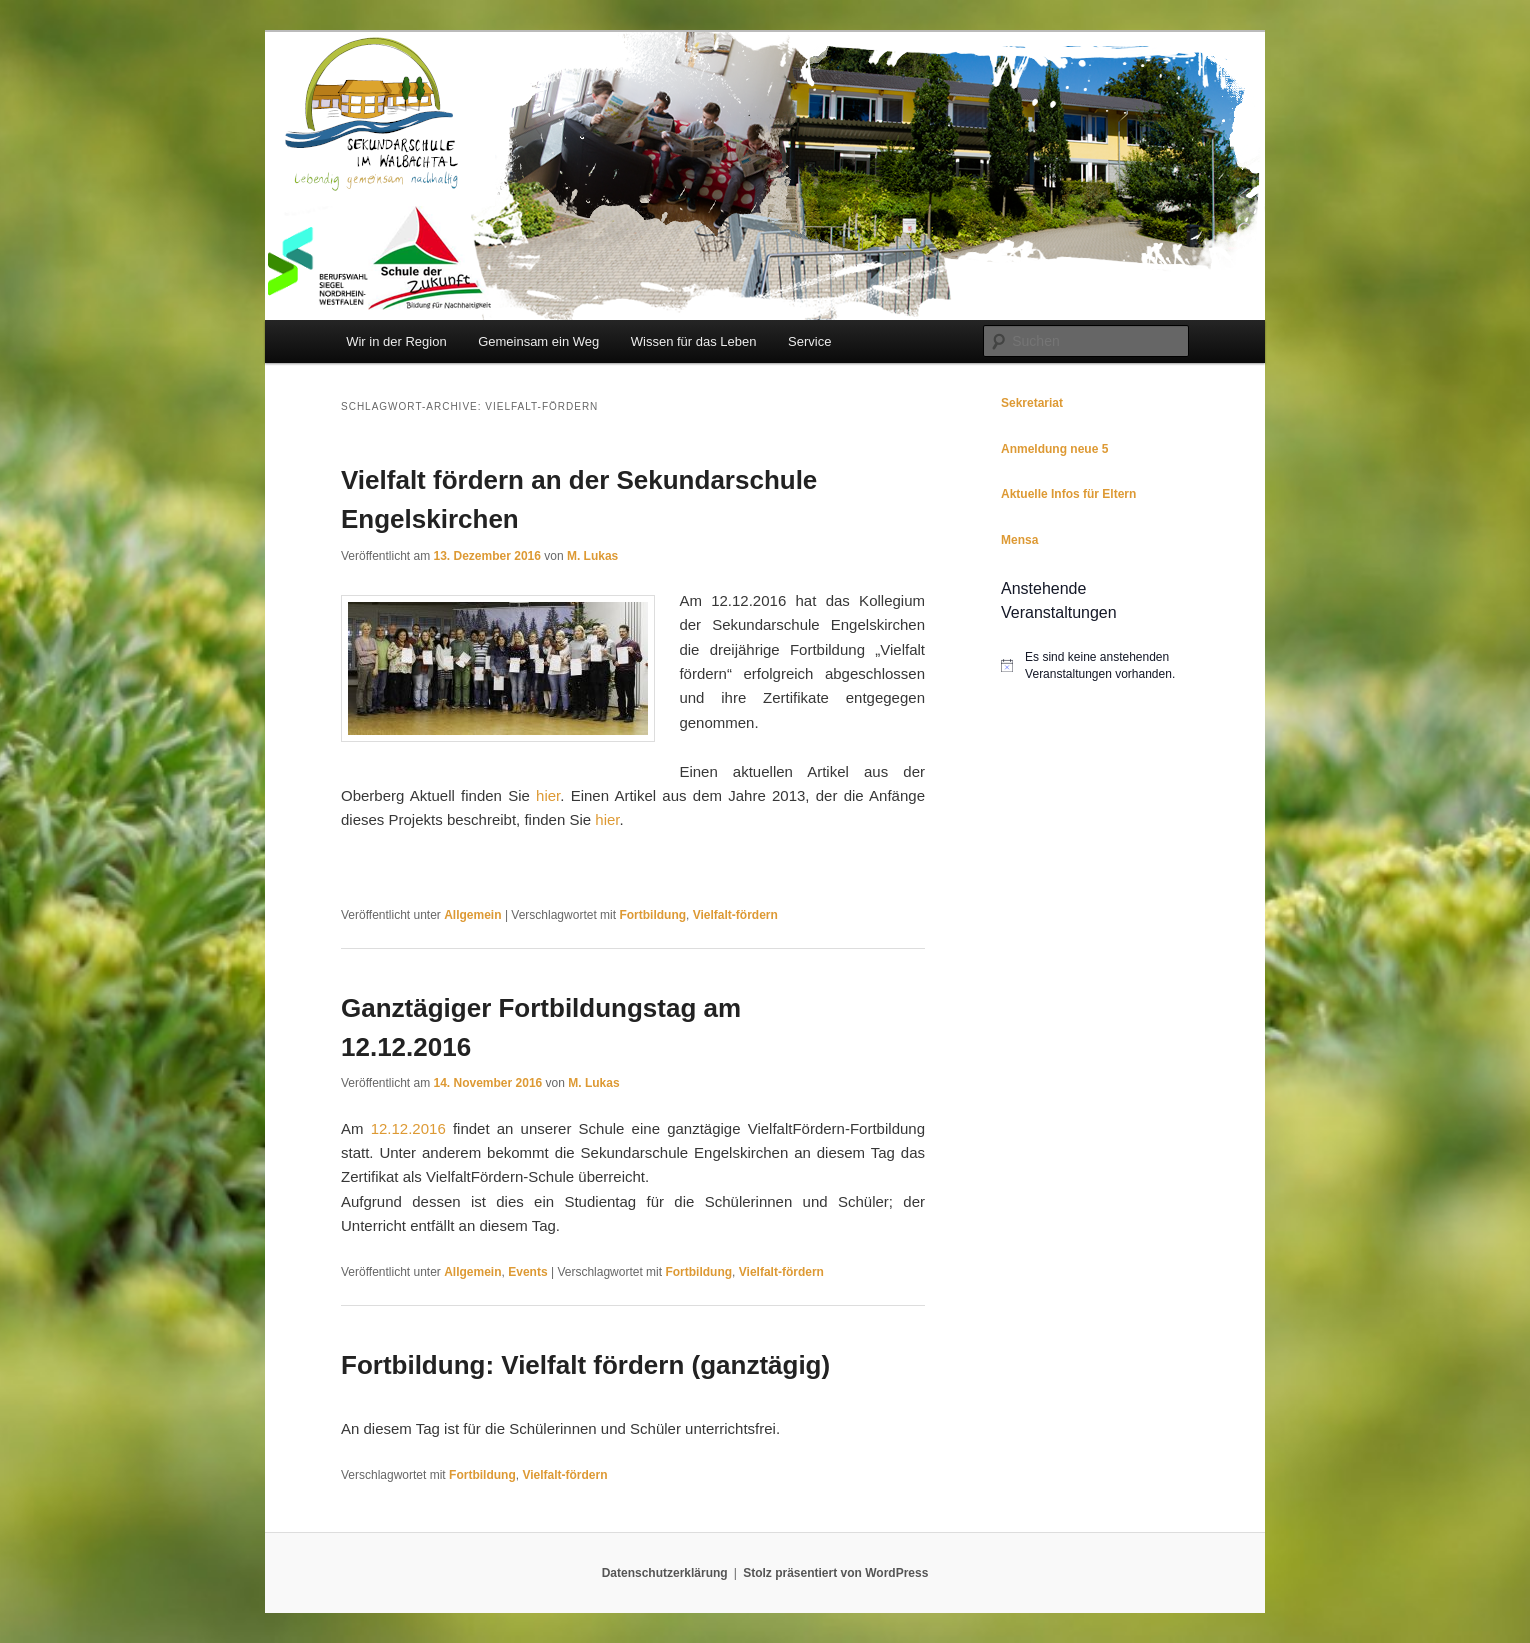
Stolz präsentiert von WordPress (835, 1573)
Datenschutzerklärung (665, 1573)
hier (548, 795)
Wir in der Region (396, 341)
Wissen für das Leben (694, 341)
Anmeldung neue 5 (1054, 449)
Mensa (1019, 540)
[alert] (1095, 665)
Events (527, 1272)
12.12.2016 (408, 1128)
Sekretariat (1032, 403)
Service (809, 341)
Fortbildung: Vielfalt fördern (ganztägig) (585, 1365)
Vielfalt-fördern (735, 915)
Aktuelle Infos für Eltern (1068, 494)
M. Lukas (592, 556)
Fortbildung (652, 915)
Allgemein (472, 915)
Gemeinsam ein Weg (538, 341)
